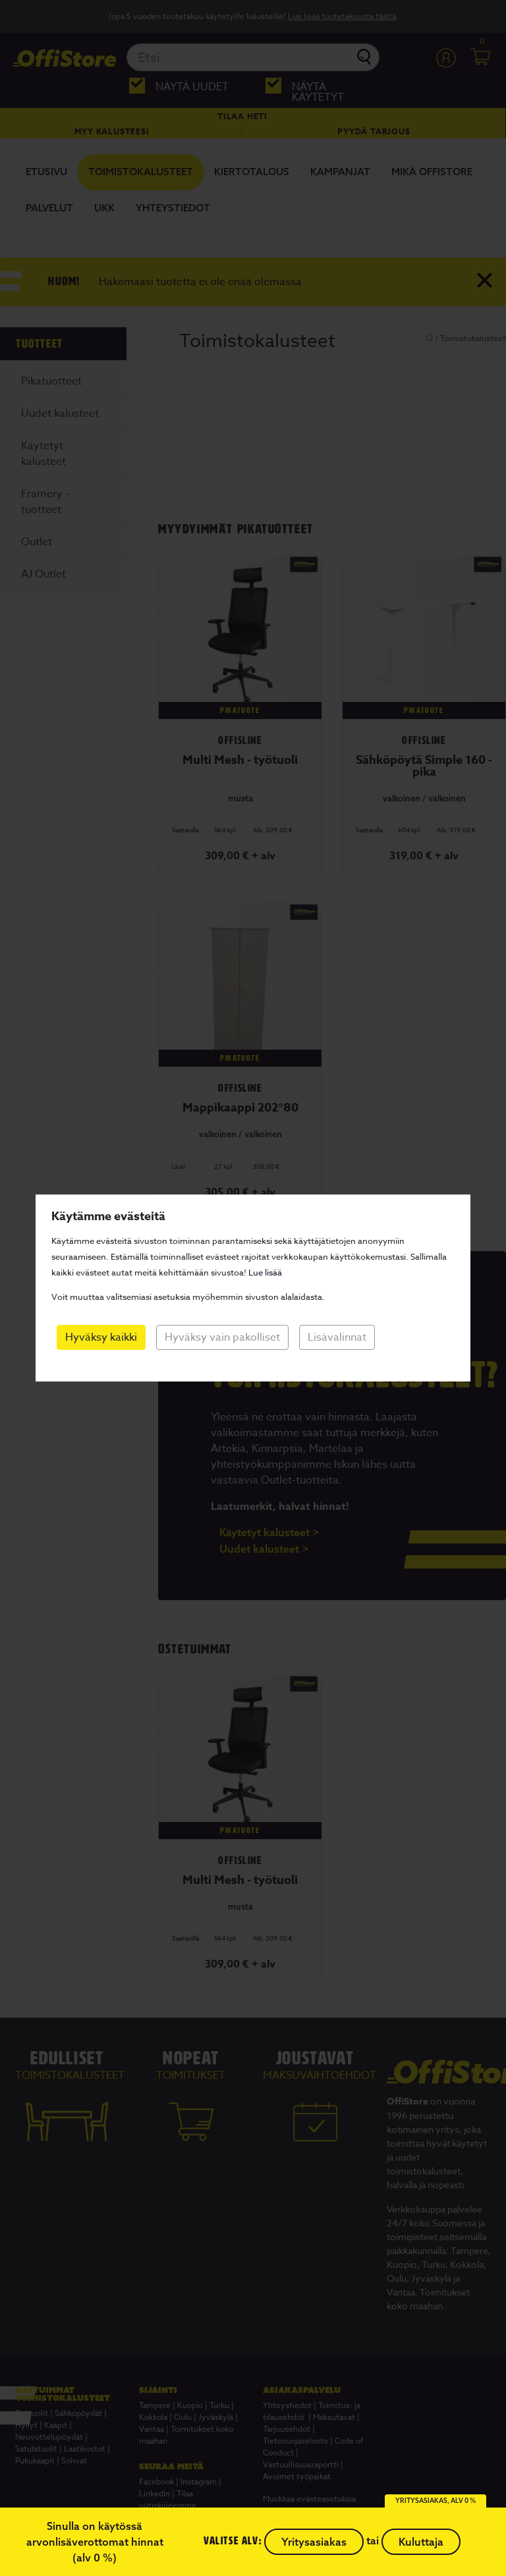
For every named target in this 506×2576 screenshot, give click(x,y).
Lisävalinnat (337, 1337)
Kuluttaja (421, 2541)
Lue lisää (265, 1272)
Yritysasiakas (314, 2541)
